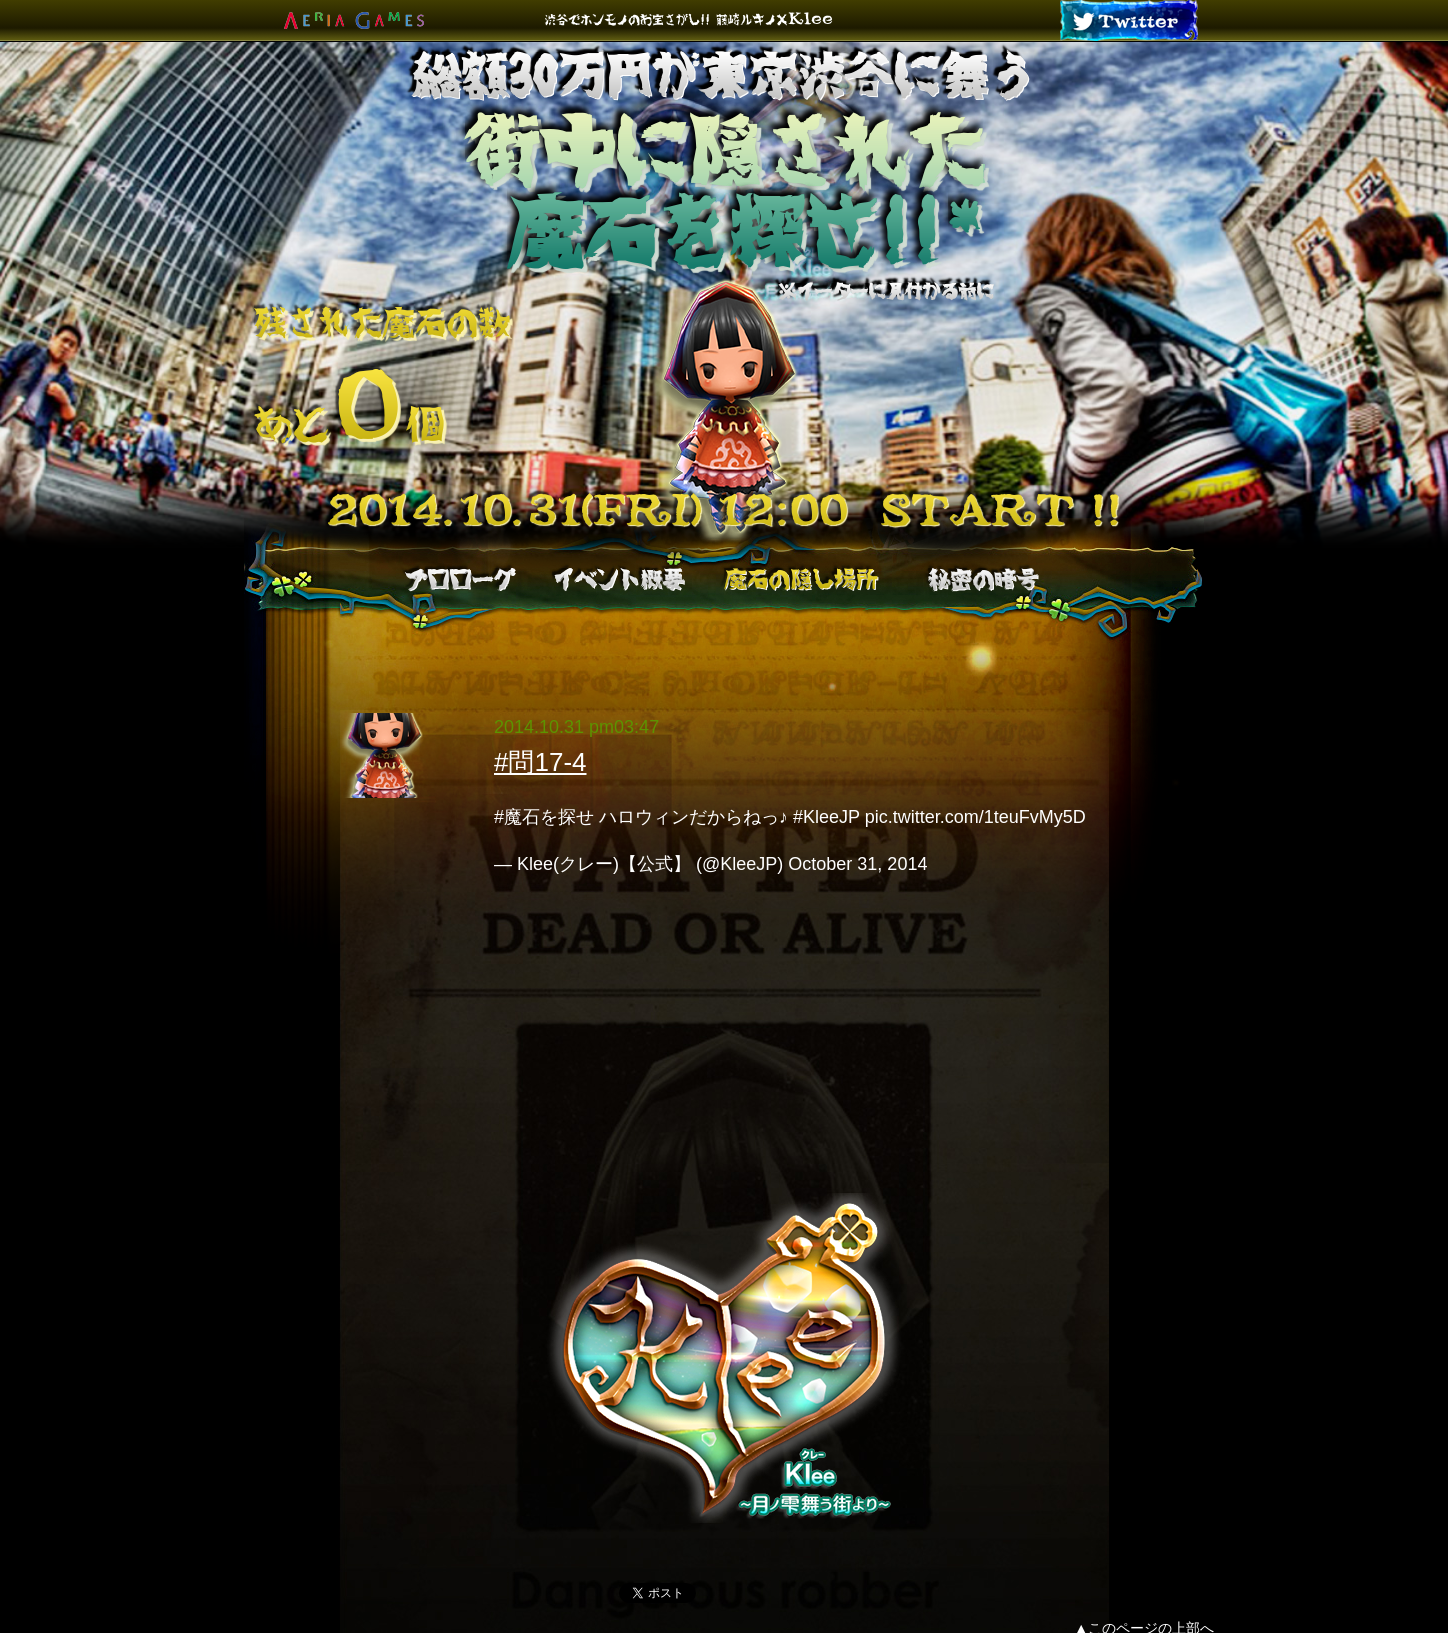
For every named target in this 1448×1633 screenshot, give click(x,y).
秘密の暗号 (983, 579)
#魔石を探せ (544, 817)
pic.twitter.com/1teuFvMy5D (975, 817)
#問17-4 (540, 762)
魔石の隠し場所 (801, 579)
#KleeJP (826, 817)
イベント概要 (618, 579)
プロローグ (460, 579)
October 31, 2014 (857, 864)
